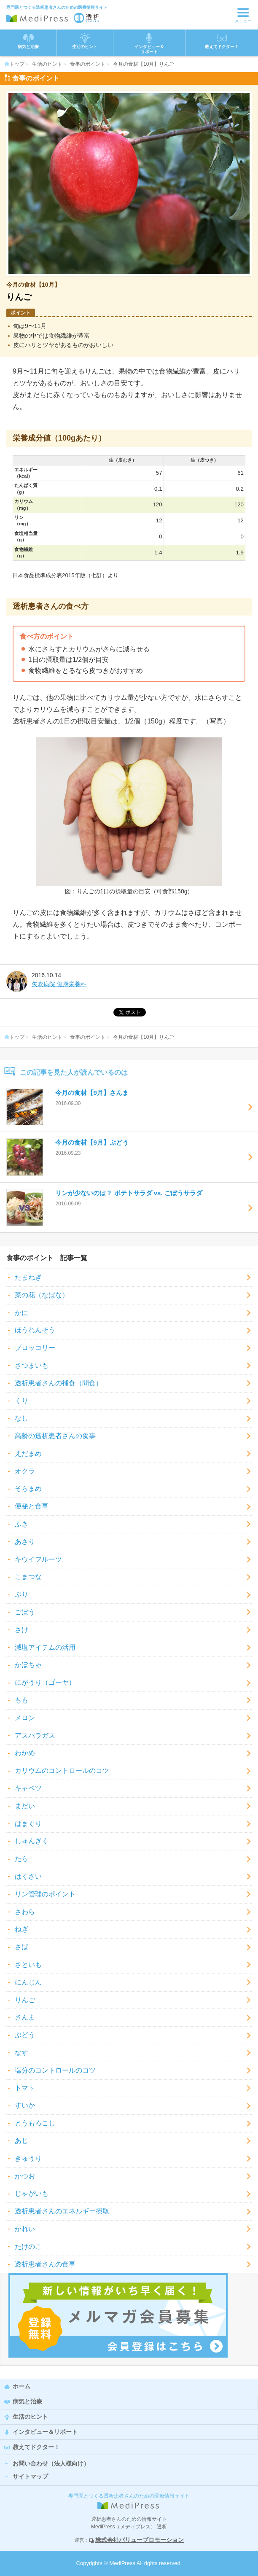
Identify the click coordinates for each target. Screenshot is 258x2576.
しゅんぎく (31, 1841)
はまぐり (28, 1823)
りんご (25, 1999)
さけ (21, 1629)
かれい (25, 2228)
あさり (25, 1541)
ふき (21, 1523)
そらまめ (28, 1488)
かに (21, 1312)
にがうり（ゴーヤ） (45, 1682)
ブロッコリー (35, 1347)
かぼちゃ (28, 1664)
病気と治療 (27, 2401)
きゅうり (28, 2158)
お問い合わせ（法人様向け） (51, 2463)
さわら (25, 1911)
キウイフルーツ (38, 1559)
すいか (25, 2105)
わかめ (25, 1752)
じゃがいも (31, 2193)
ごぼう (25, 1612)
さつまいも (31, 1365)
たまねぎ (28, 1277)
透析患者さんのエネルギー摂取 (62, 2211)
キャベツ (28, 1788)
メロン (25, 1717)
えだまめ (28, 1453)
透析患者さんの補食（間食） (58, 1383)
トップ (14, 64)
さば (21, 1946)
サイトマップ (30, 2476)
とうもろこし (35, 2123)
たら (21, 1858)
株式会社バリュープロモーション (139, 2539)
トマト (25, 2088)
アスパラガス (35, 1735)
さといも (28, 1964)
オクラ (25, 1471)
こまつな (28, 1576)
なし (21, 1418)
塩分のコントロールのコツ (55, 2070)
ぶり (21, 1594)
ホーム (21, 2386)
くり (21, 1400)
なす (21, 2052)
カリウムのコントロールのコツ (62, 1770)
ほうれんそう (35, 1330)
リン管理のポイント (45, 1894)
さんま (25, 2017)
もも (21, 1700)
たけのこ (28, 2246)
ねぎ (21, 1929)
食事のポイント (87, 64)
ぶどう (25, 2034)
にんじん (28, 1982)
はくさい (28, 1876)
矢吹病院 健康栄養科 (59, 984)
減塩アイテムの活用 (45, 1647)
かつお (25, 2176)
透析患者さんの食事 (45, 2264)
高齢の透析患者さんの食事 (55, 1435)
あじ (21, 2140)
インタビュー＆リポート (45, 2431)
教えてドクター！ (222, 41)
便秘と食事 (31, 1506)
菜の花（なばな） (42, 1295)
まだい (25, 1806)
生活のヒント (47, 64)
